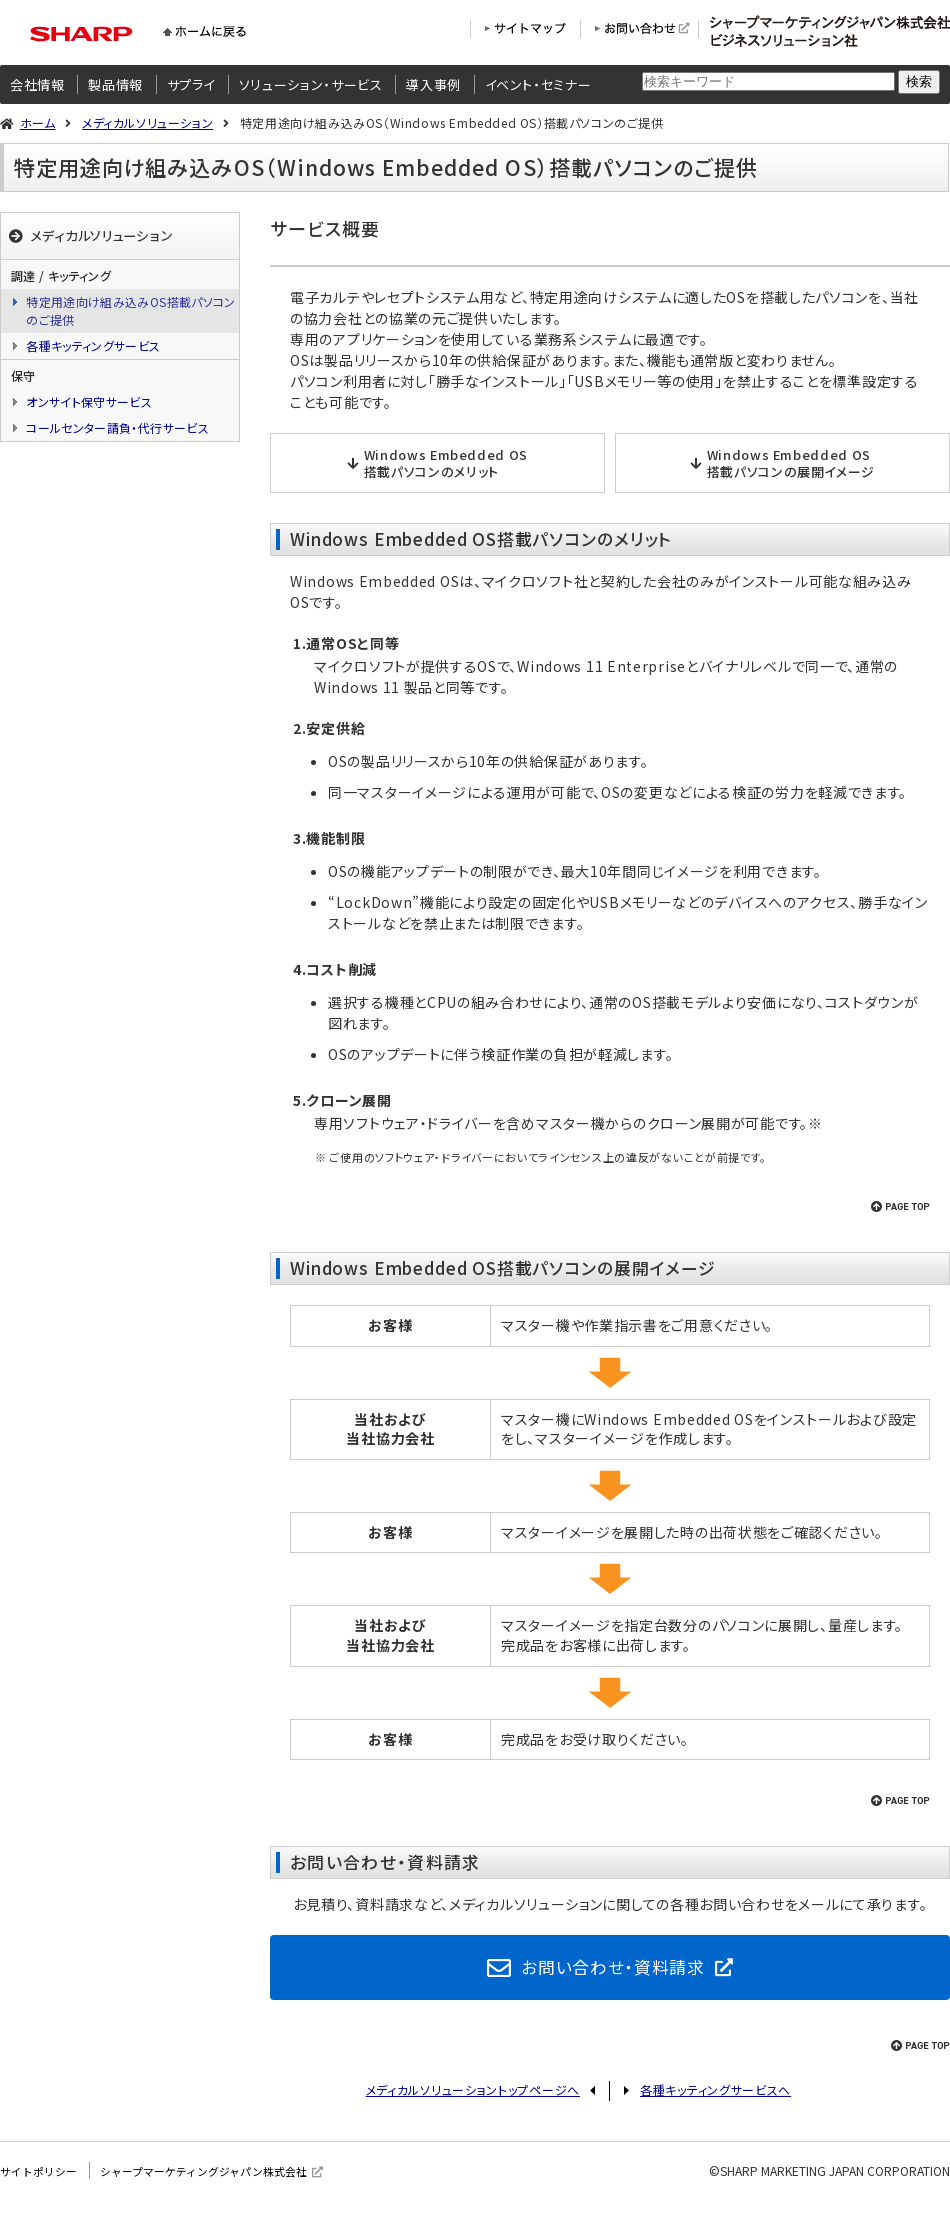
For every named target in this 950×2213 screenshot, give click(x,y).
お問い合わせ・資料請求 (613, 1970)
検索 (919, 81)
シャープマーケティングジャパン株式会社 (220, 2177)
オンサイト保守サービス (89, 401)
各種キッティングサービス (93, 345)
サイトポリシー (42, 2177)
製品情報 (115, 84)
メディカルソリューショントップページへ (473, 2096)
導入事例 (433, 84)
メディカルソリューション (147, 122)
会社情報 (37, 84)
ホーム (38, 122)
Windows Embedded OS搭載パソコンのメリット (446, 463)
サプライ (191, 84)
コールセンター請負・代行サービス (117, 427)
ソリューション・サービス (311, 84)
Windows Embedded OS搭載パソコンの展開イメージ (791, 463)
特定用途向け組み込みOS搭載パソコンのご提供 (130, 310)
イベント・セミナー (538, 84)
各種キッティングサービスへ (715, 2096)
